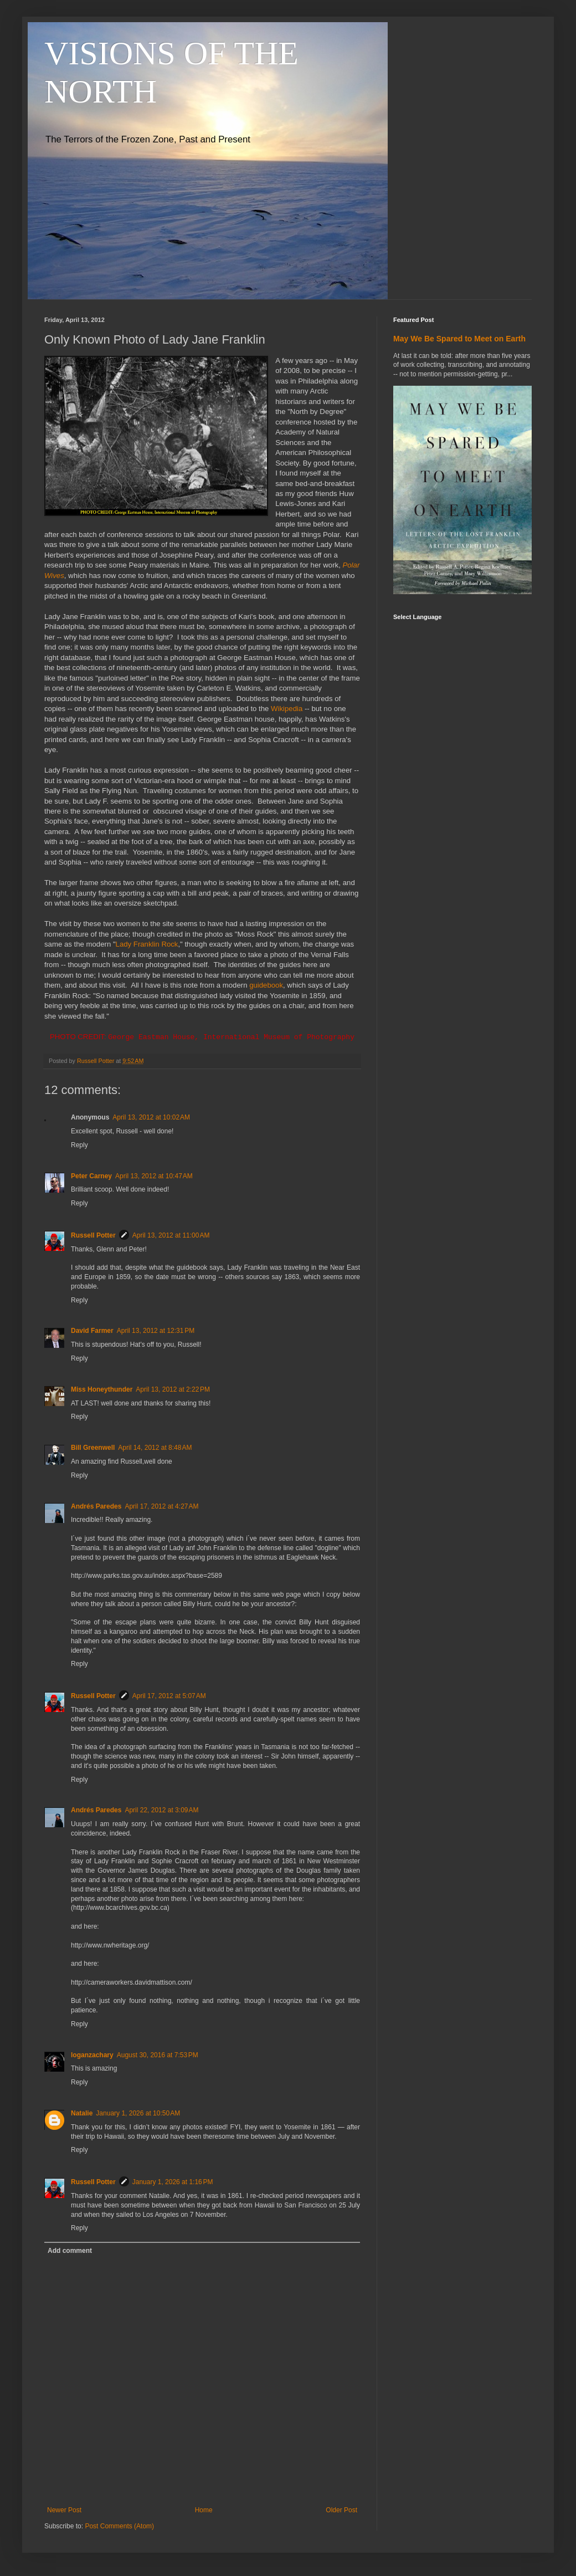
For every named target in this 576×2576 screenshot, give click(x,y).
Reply (79, 1145)
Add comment (70, 2251)
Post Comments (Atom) (119, 2526)
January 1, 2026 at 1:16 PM (172, 2182)
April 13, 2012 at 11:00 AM (171, 1235)
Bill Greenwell (93, 1448)
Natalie (81, 2113)
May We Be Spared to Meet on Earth (459, 338)
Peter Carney (91, 1176)
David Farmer (92, 1331)
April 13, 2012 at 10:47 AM (154, 1176)
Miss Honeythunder (101, 1389)
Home (204, 2510)
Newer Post (64, 2510)
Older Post (341, 2510)
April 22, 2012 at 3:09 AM (161, 1811)
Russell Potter (93, 1235)
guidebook (266, 985)
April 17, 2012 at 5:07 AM (169, 1696)
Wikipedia (286, 708)
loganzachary (92, 2055)
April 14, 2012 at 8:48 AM (155, 1448)
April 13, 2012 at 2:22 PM (173, 1389)
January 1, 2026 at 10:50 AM (138, 2113)
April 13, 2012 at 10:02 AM (151, 1117)
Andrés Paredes (96, 1506)
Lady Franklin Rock (147, 944)
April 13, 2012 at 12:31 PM (155, 1331)
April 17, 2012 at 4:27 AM (161, 1506)
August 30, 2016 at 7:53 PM (157, 2055)
